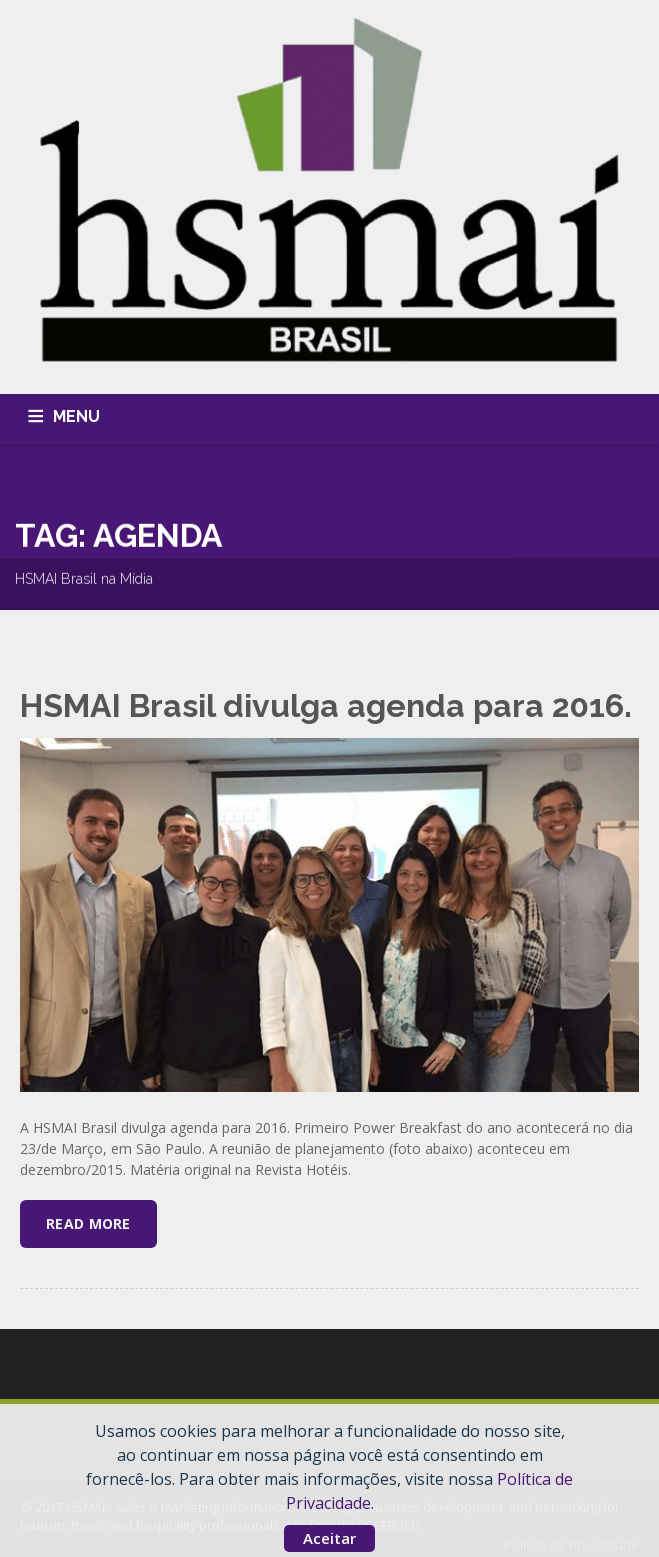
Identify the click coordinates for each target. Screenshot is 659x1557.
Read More (88, 1223)
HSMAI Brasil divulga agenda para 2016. (326, 705)
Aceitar (329, 1538)
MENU (76, 416)
